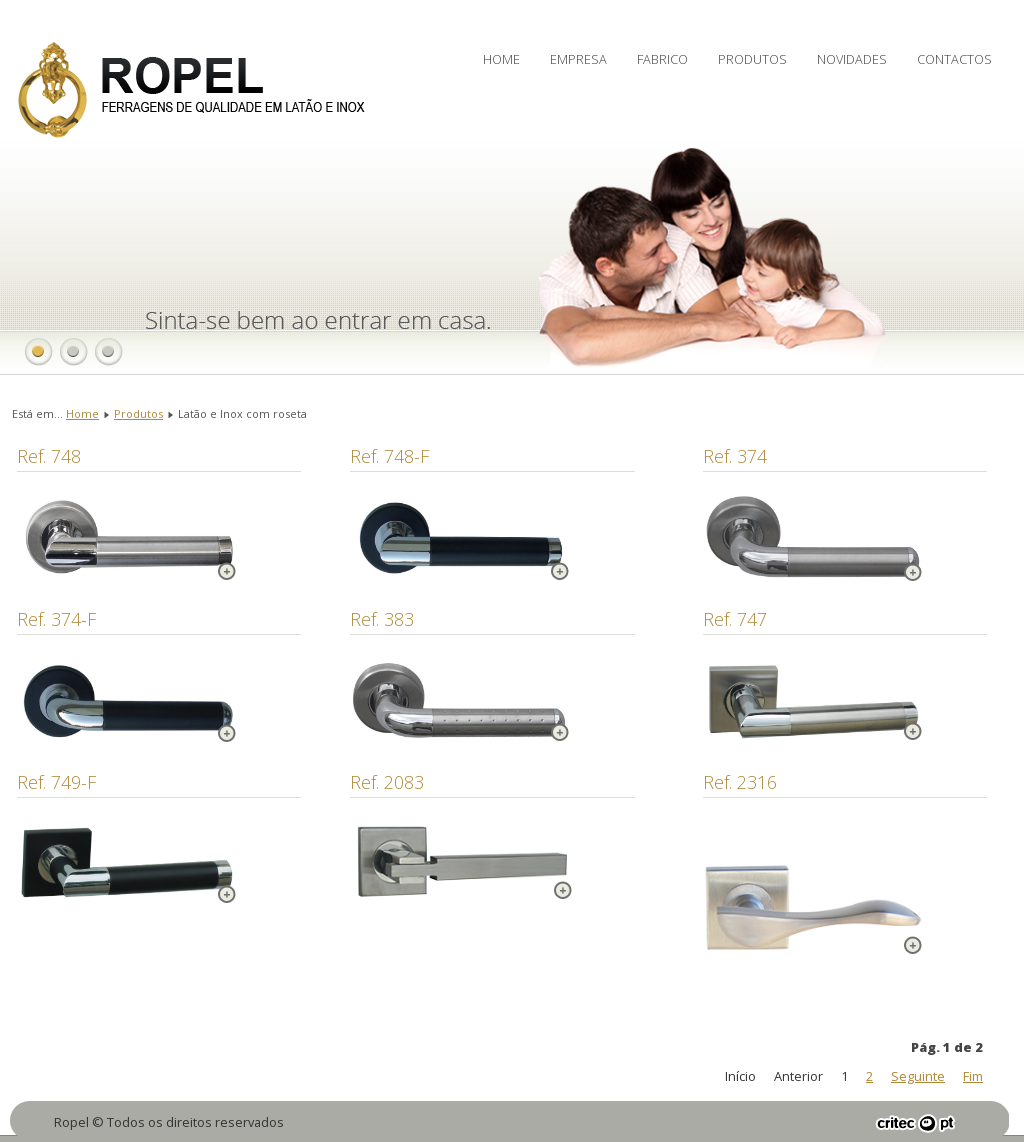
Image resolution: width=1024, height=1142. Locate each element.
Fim (973, 1076)
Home (501, 59)
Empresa (578, 59)
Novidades (852, 59)
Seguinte (918, 1076)
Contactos (954, 59)
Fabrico (662, 59)
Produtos (752, 59)
